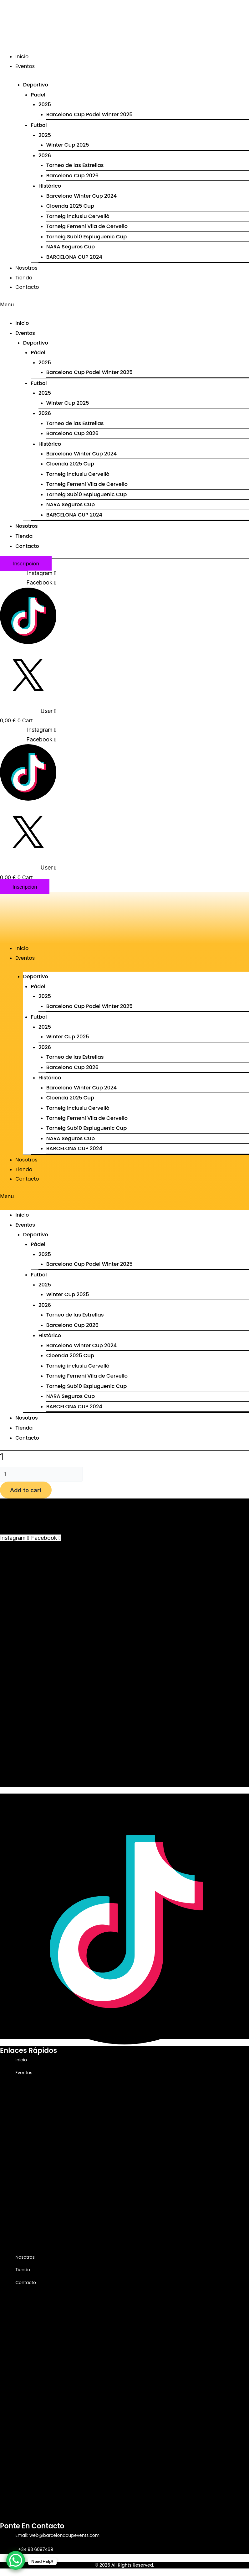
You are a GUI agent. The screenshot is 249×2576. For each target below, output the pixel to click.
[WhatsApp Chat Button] (15, 2560)
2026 (44, 155)
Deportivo (33, 2082)
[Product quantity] (41, 1474)
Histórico (48, 2177)
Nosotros (26, 268)
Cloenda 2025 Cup (70, 206)
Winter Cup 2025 (67, 144)
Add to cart (26, 1490)
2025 (44, 104)
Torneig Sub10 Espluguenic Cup (86, 1128)
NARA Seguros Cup (70, 246)
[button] (124, 304)
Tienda (23, 277)
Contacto (27, 287)
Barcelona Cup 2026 (72, 175)
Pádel (38, 94)
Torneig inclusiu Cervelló (77, 1108)
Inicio (21, 56)
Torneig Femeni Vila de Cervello (87, 226)
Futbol (37, 2120)
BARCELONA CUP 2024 (74, 257)
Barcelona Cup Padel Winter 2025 (89, 114)
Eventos (25, 66)
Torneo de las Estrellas (75, 165)
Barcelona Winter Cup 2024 (76, 2187)
